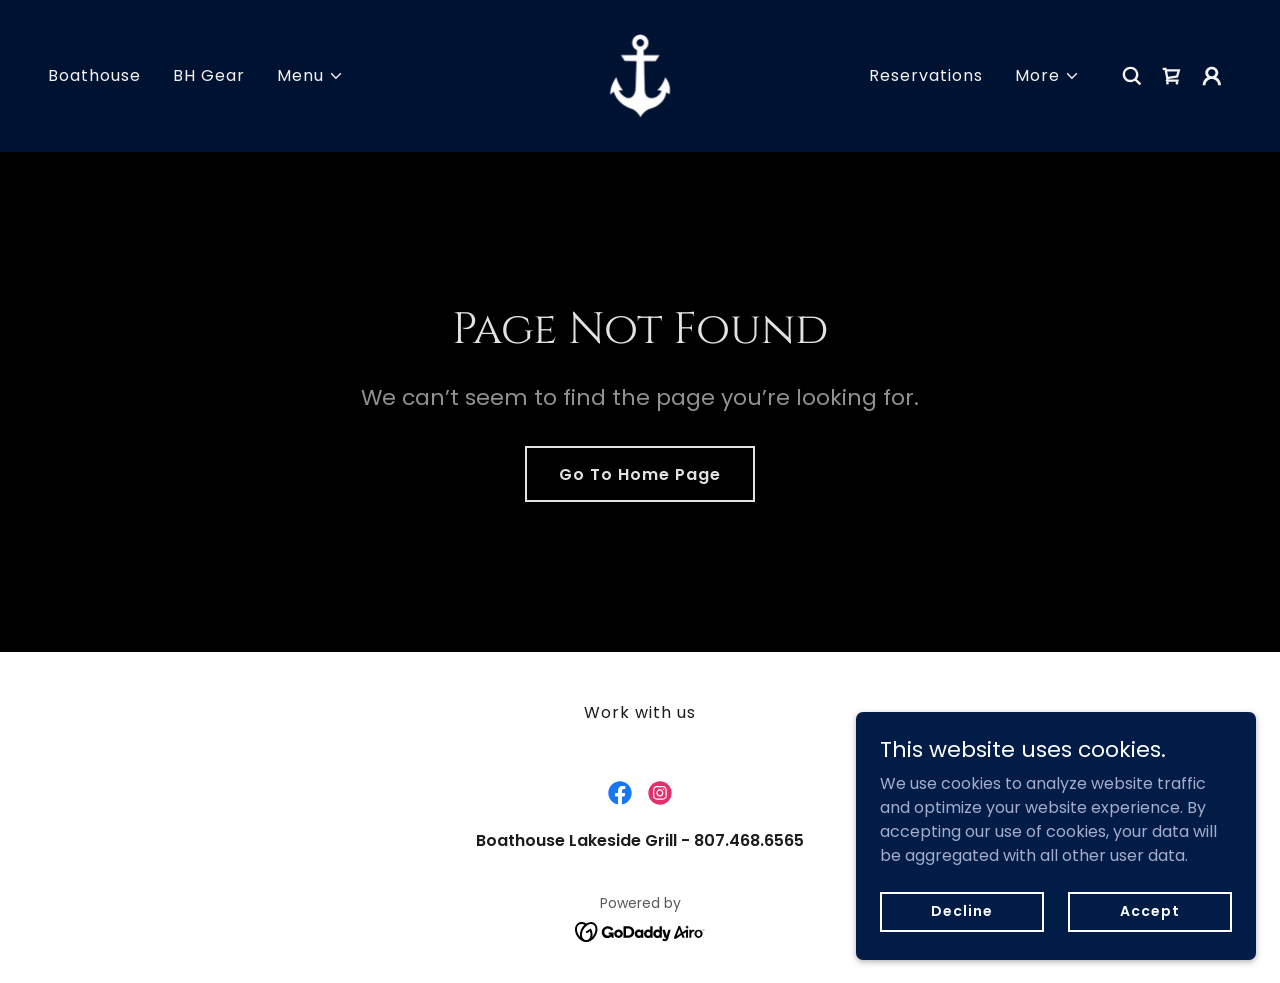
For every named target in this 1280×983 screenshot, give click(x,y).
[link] (640, 74)
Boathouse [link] (94, 75)
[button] (310, 76)
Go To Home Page (640, 474)
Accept (1149, 911)
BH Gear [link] (209, 75)
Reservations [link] (926, 75)
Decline (961, 911)
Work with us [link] (640, 712)
